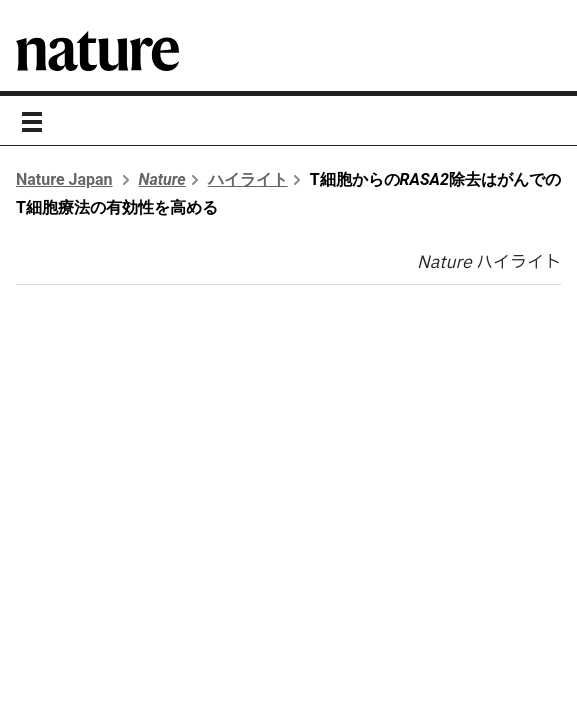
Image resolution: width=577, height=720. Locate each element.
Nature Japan (64, 179)
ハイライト (248, 179)
